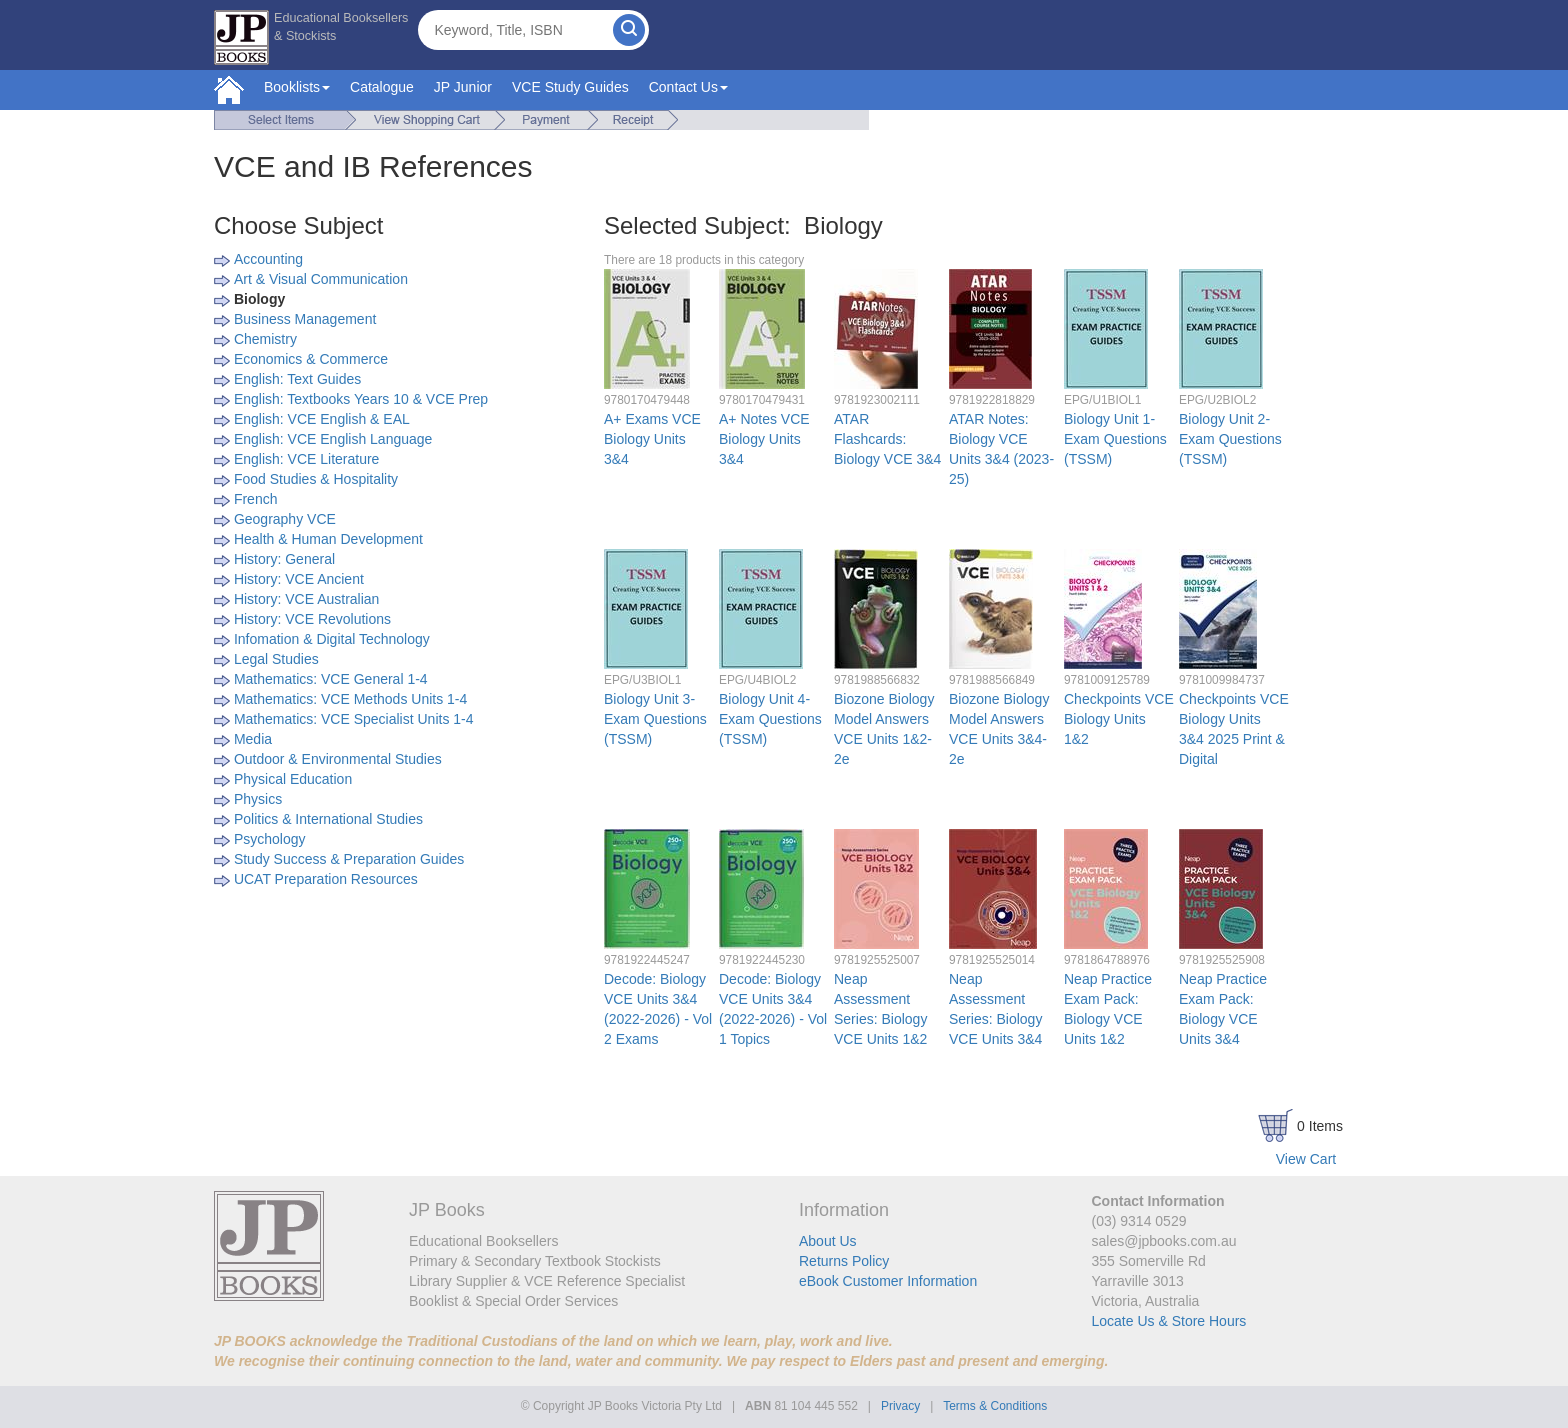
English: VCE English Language (333, 439)
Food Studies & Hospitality (316, 479)
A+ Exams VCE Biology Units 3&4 (652, 439)
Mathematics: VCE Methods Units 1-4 (350, 699)
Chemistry (265, 339)
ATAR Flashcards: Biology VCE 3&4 (887, 439)
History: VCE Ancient (299, 579)
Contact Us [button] (688, 87)
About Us (828, 1241)
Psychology (270, 839)
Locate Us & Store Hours (1169, 1321)
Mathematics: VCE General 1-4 (331, 679)
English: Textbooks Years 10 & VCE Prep (361, 399)
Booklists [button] (297, 87)
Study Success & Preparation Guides (349, 859)
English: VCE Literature (307, 459)
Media (253, 739)
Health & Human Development (328, 539)
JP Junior (463, 87)
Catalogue (382, 87)
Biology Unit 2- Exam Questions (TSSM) (1230, 439)
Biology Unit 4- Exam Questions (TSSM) (770, 719)
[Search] (629, 30)
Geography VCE (285, 519)
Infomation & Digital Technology (332, 639)
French (256, 499)
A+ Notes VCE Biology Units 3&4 (764, 439)
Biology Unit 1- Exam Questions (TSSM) (1115, 439)
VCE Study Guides (570, 87)
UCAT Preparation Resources (326, 879)
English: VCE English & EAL (322, 419)
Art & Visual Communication (321, 279)
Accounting (268, 259)
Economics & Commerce (311, 359)
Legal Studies (276, 659)
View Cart (1306, 1159)
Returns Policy (844, 1261)
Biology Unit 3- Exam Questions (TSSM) (655, 719)
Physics (258, 799)
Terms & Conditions (995, 1406)
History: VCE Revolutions (312, 619)
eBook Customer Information (888, 1281)
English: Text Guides (297, 379)
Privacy (900, 1406)
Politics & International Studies (328, 819)
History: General (284, 559)
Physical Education (293, 779)
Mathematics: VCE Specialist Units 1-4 (354, 719)
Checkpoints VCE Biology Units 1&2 (1119, 719)
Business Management (305, 319)
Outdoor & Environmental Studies (338, 759)
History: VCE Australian (307, 599)
